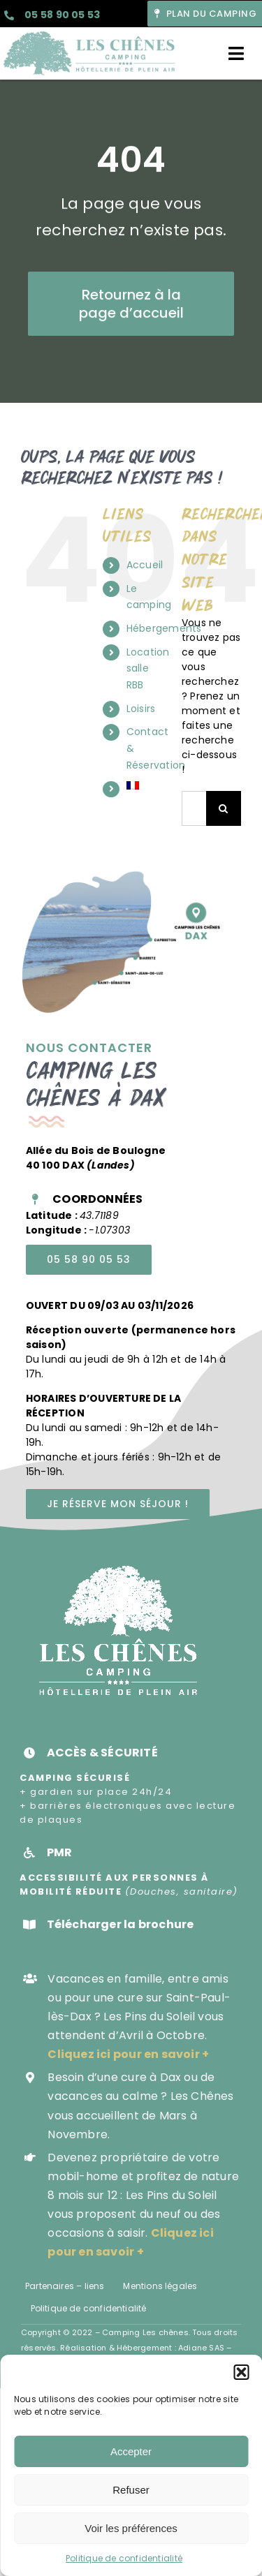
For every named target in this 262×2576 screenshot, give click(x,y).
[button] (241, 2372)
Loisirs (140, 709)
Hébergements (164, 628)
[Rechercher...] (194, 808)
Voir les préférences (131, 2528)
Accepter (131, 2451)
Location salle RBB (148, 669)
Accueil (144, 565)
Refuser (131, 2490)
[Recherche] (223, 808)
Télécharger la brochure (120, 1924)
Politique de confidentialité (124, 2558)
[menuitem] (143, 785)
